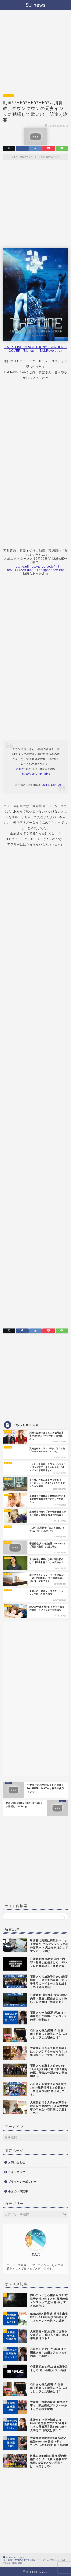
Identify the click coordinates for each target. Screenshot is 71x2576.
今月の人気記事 (18, 2191)
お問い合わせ (16, 2162)
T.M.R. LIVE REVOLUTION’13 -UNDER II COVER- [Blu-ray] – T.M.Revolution (35, 349)
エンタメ (8, 96)
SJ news (35, 5)
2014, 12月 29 (51, 784)
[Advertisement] (35, 49)
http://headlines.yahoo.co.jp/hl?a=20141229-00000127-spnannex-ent (35, 568)
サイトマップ (16, 2172)
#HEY (20, 768)
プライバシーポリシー (22, 2181)
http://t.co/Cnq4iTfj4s (36, 773)
